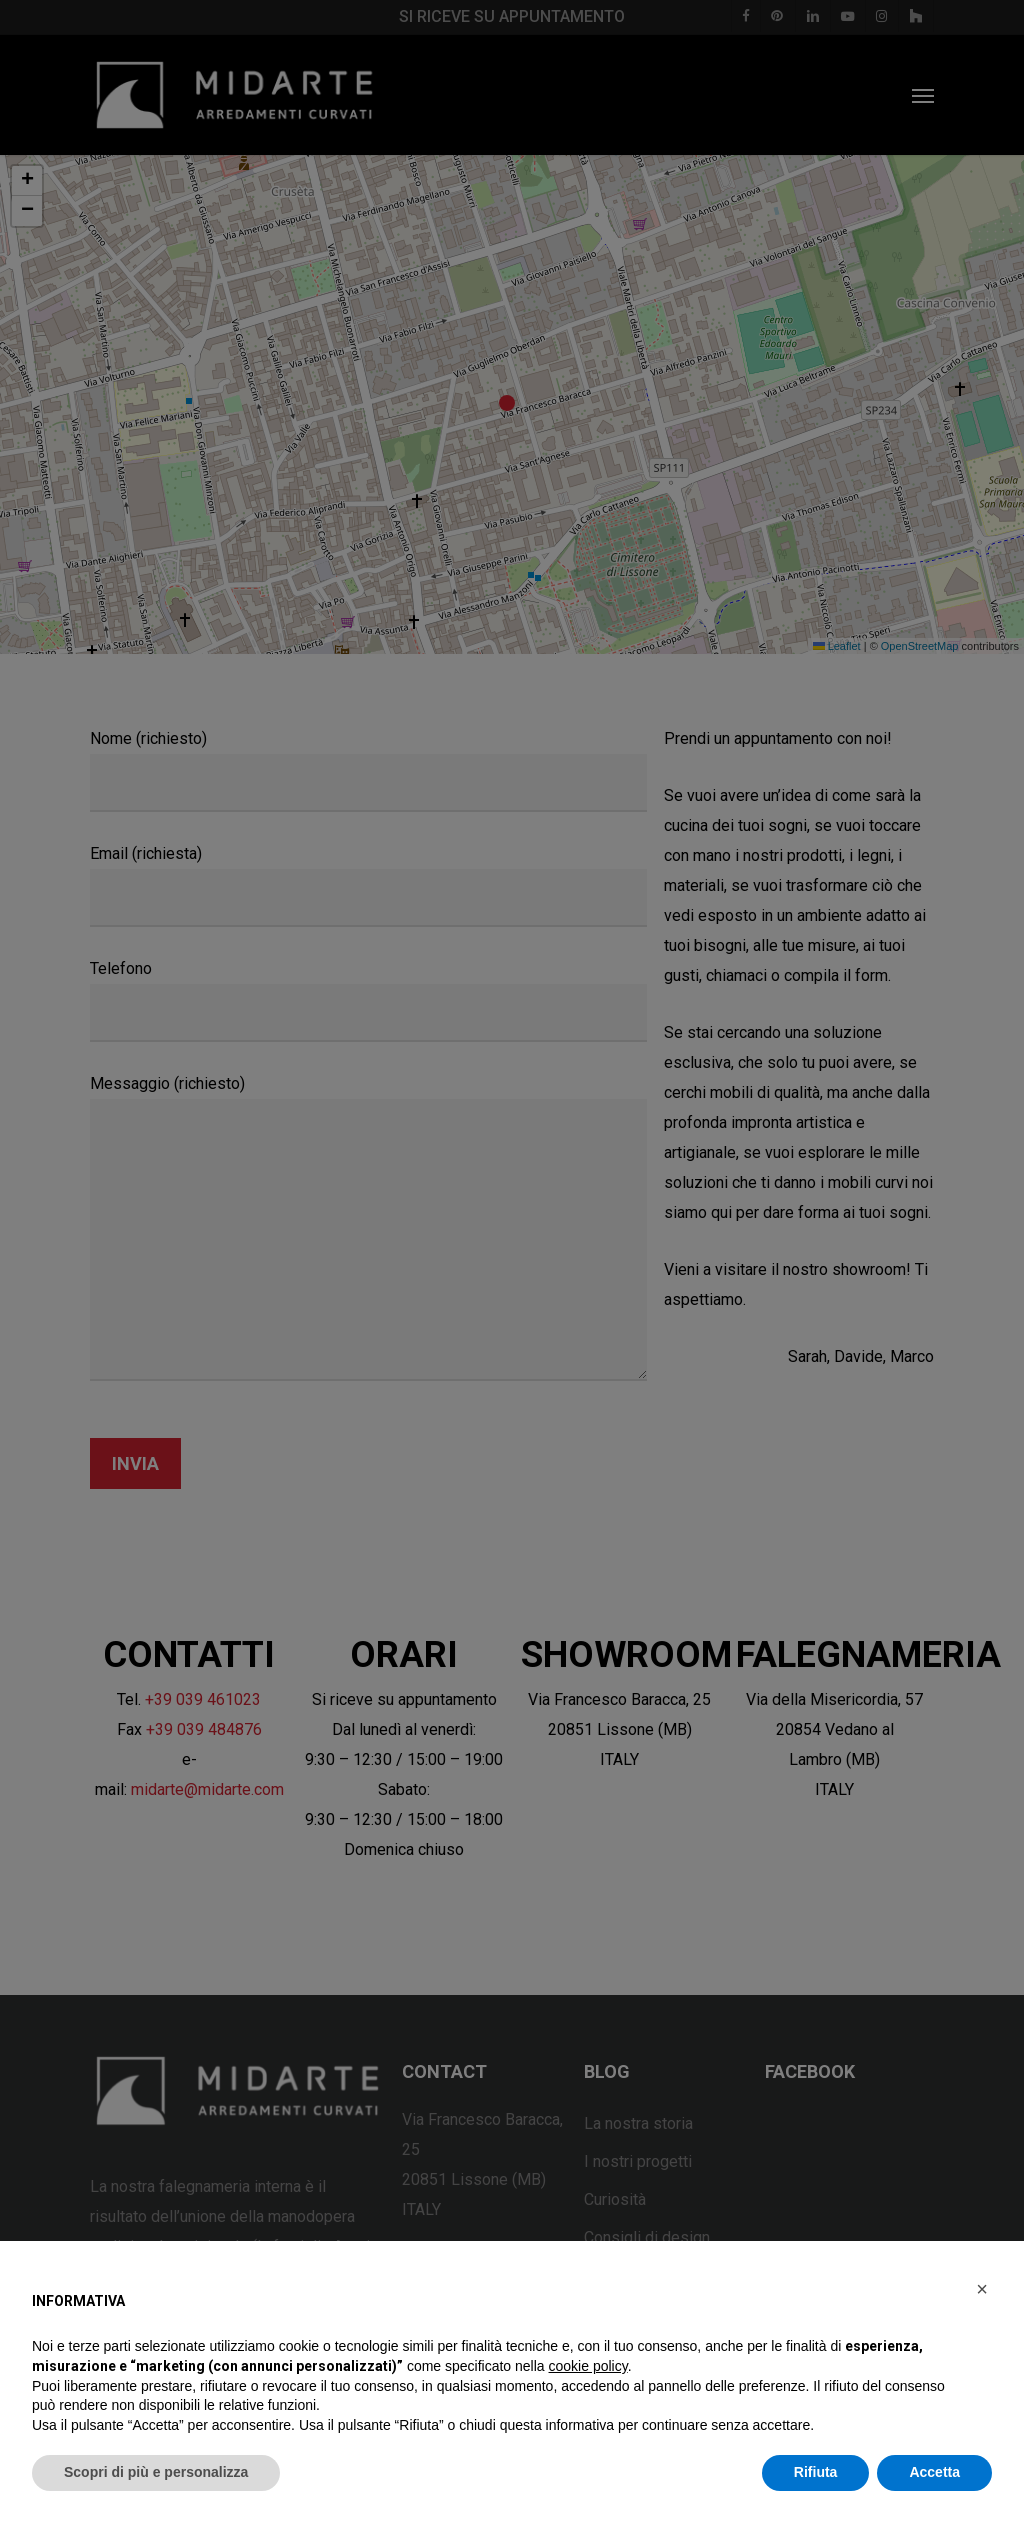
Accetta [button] (934, 2472)
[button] (982, 2289)
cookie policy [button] (588, 2366)
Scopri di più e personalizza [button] (156, 2472)
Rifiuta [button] (816, 2472)
